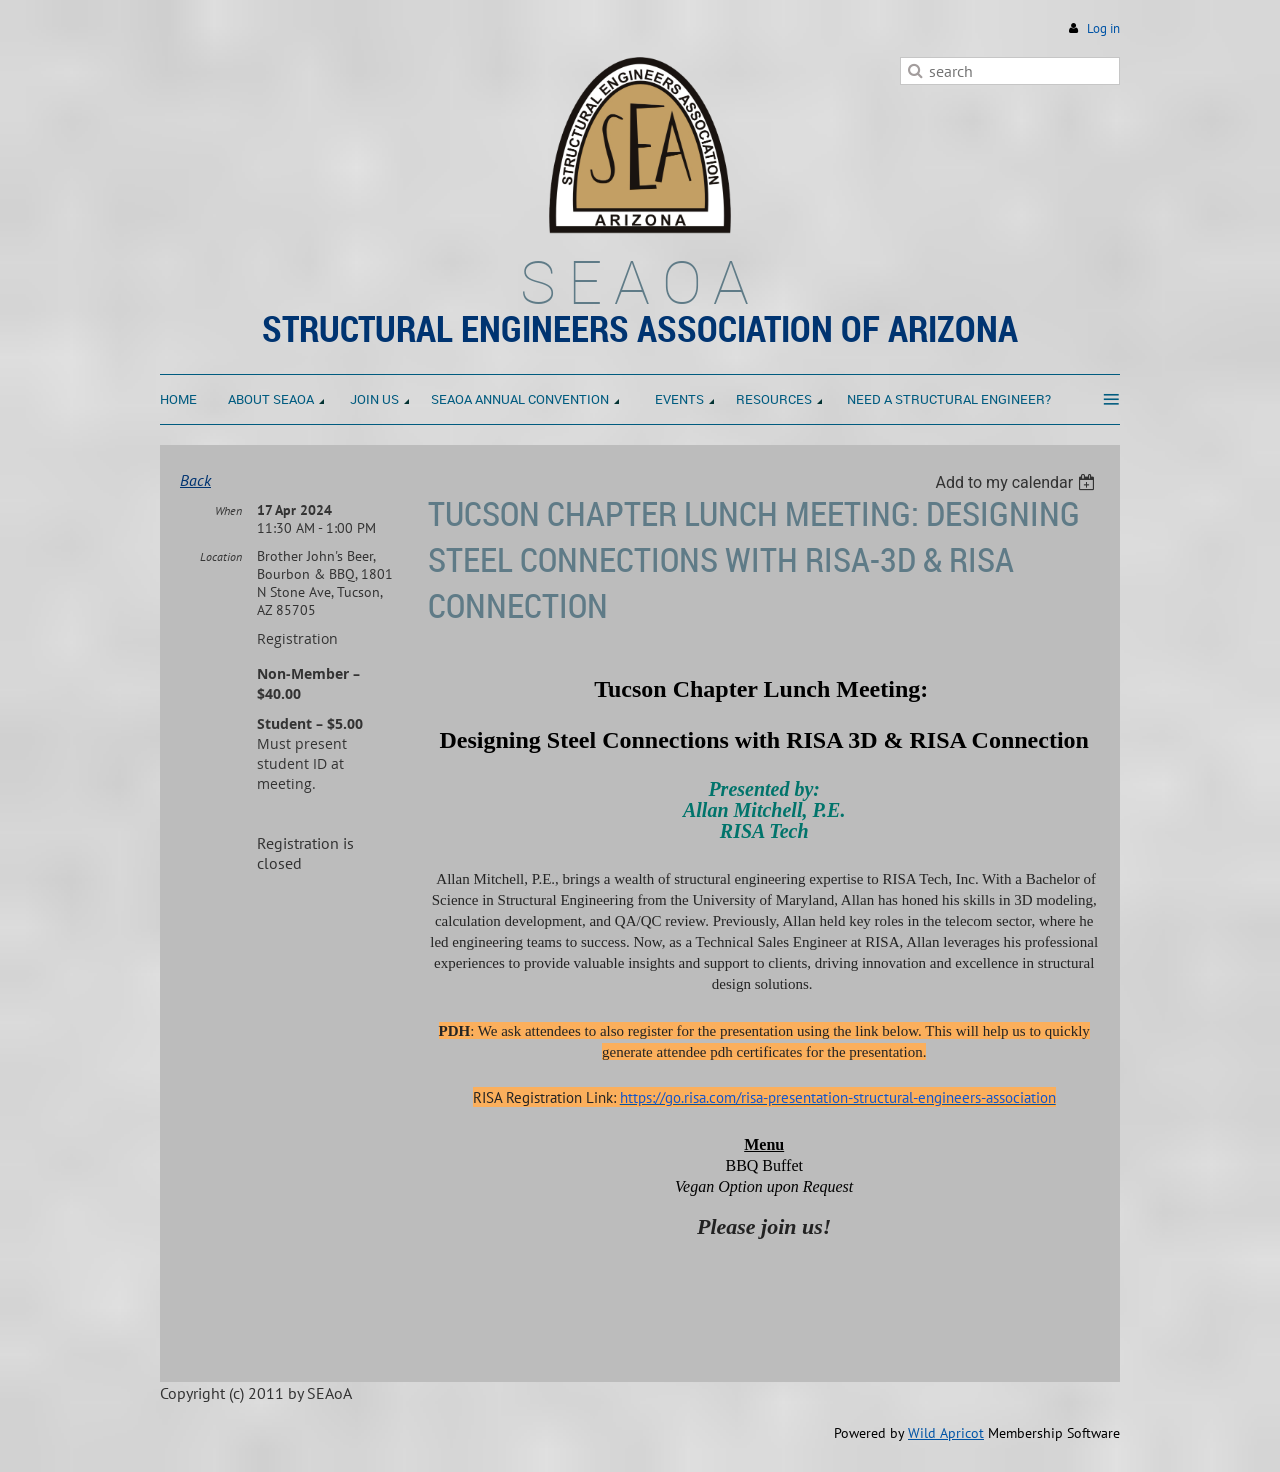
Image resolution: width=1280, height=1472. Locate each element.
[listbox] (1017, 482)
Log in (1103, 28)
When (228, 510)
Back (195, 480)
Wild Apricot (946, 1433)
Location (221, 556)
